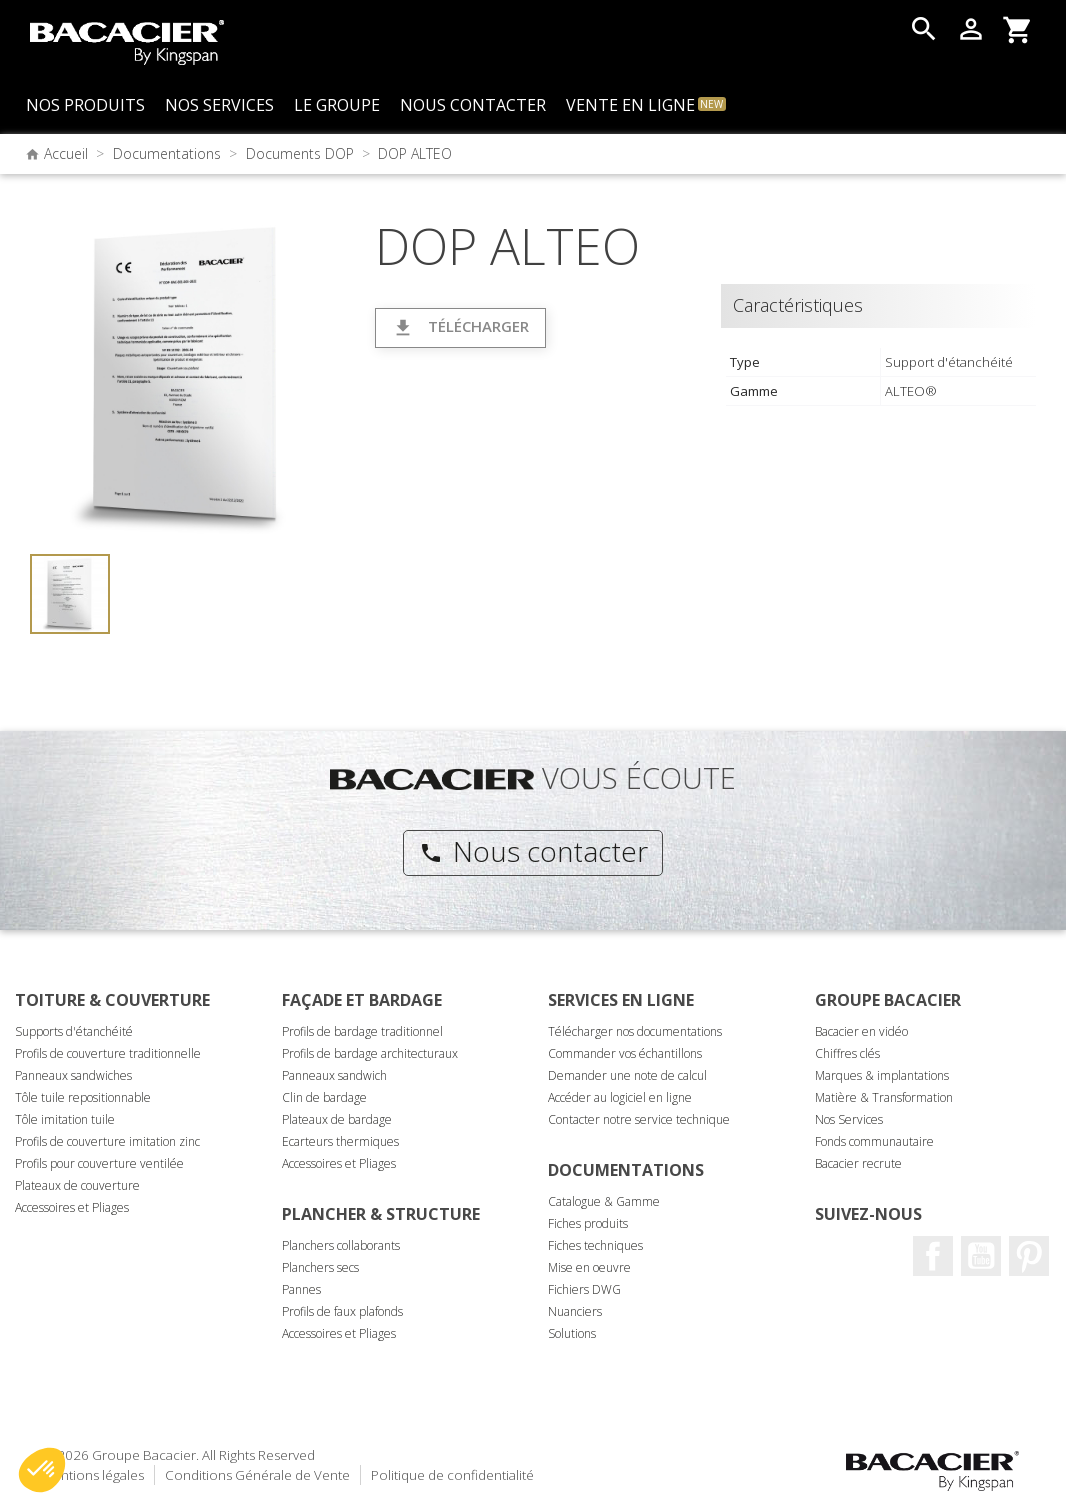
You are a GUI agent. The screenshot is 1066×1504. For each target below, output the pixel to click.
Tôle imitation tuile (65, 1119)
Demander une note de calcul (627, 1075)
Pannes (301, 1289)
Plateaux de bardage (337, 1119)
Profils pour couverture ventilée (99, 1163)
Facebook (933, 1256)
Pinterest (1029, 1256)
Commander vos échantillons (625, 1053)
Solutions (572, 1333)
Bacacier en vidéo (861, 1031)
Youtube (981, 1256)
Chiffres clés (847, 1053)
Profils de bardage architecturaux (370, 1053)
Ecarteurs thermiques (340, 1141)
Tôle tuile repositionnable (83, 1097)
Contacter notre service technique (639, 1119)
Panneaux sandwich (334, 1075)
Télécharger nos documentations (635, 1031)
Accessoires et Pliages (72, 1207)
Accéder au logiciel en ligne (620, 1097)
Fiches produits (588, 1223)
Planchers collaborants (341, 1245)
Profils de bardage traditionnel (362, 1031)
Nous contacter (533, 851)
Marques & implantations (882, 1075)
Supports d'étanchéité (74, 1031)
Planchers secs (320, 1267)
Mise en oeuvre (589, 1267)
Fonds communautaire (874, 1141)
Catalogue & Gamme (604, 1201)
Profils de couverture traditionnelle (108, 1053)
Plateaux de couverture (77, 1185)
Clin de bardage (324, 1097)
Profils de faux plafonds (342, 1311)
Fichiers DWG (584, 1289)
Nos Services (849, 1119)
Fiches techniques (595, 1245)
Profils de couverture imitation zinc (107, 1141)
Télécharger (460, 327)
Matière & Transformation (884, 1097)
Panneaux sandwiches (73, 1075)
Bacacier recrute (858, 1163)
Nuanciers (575, 1311)
